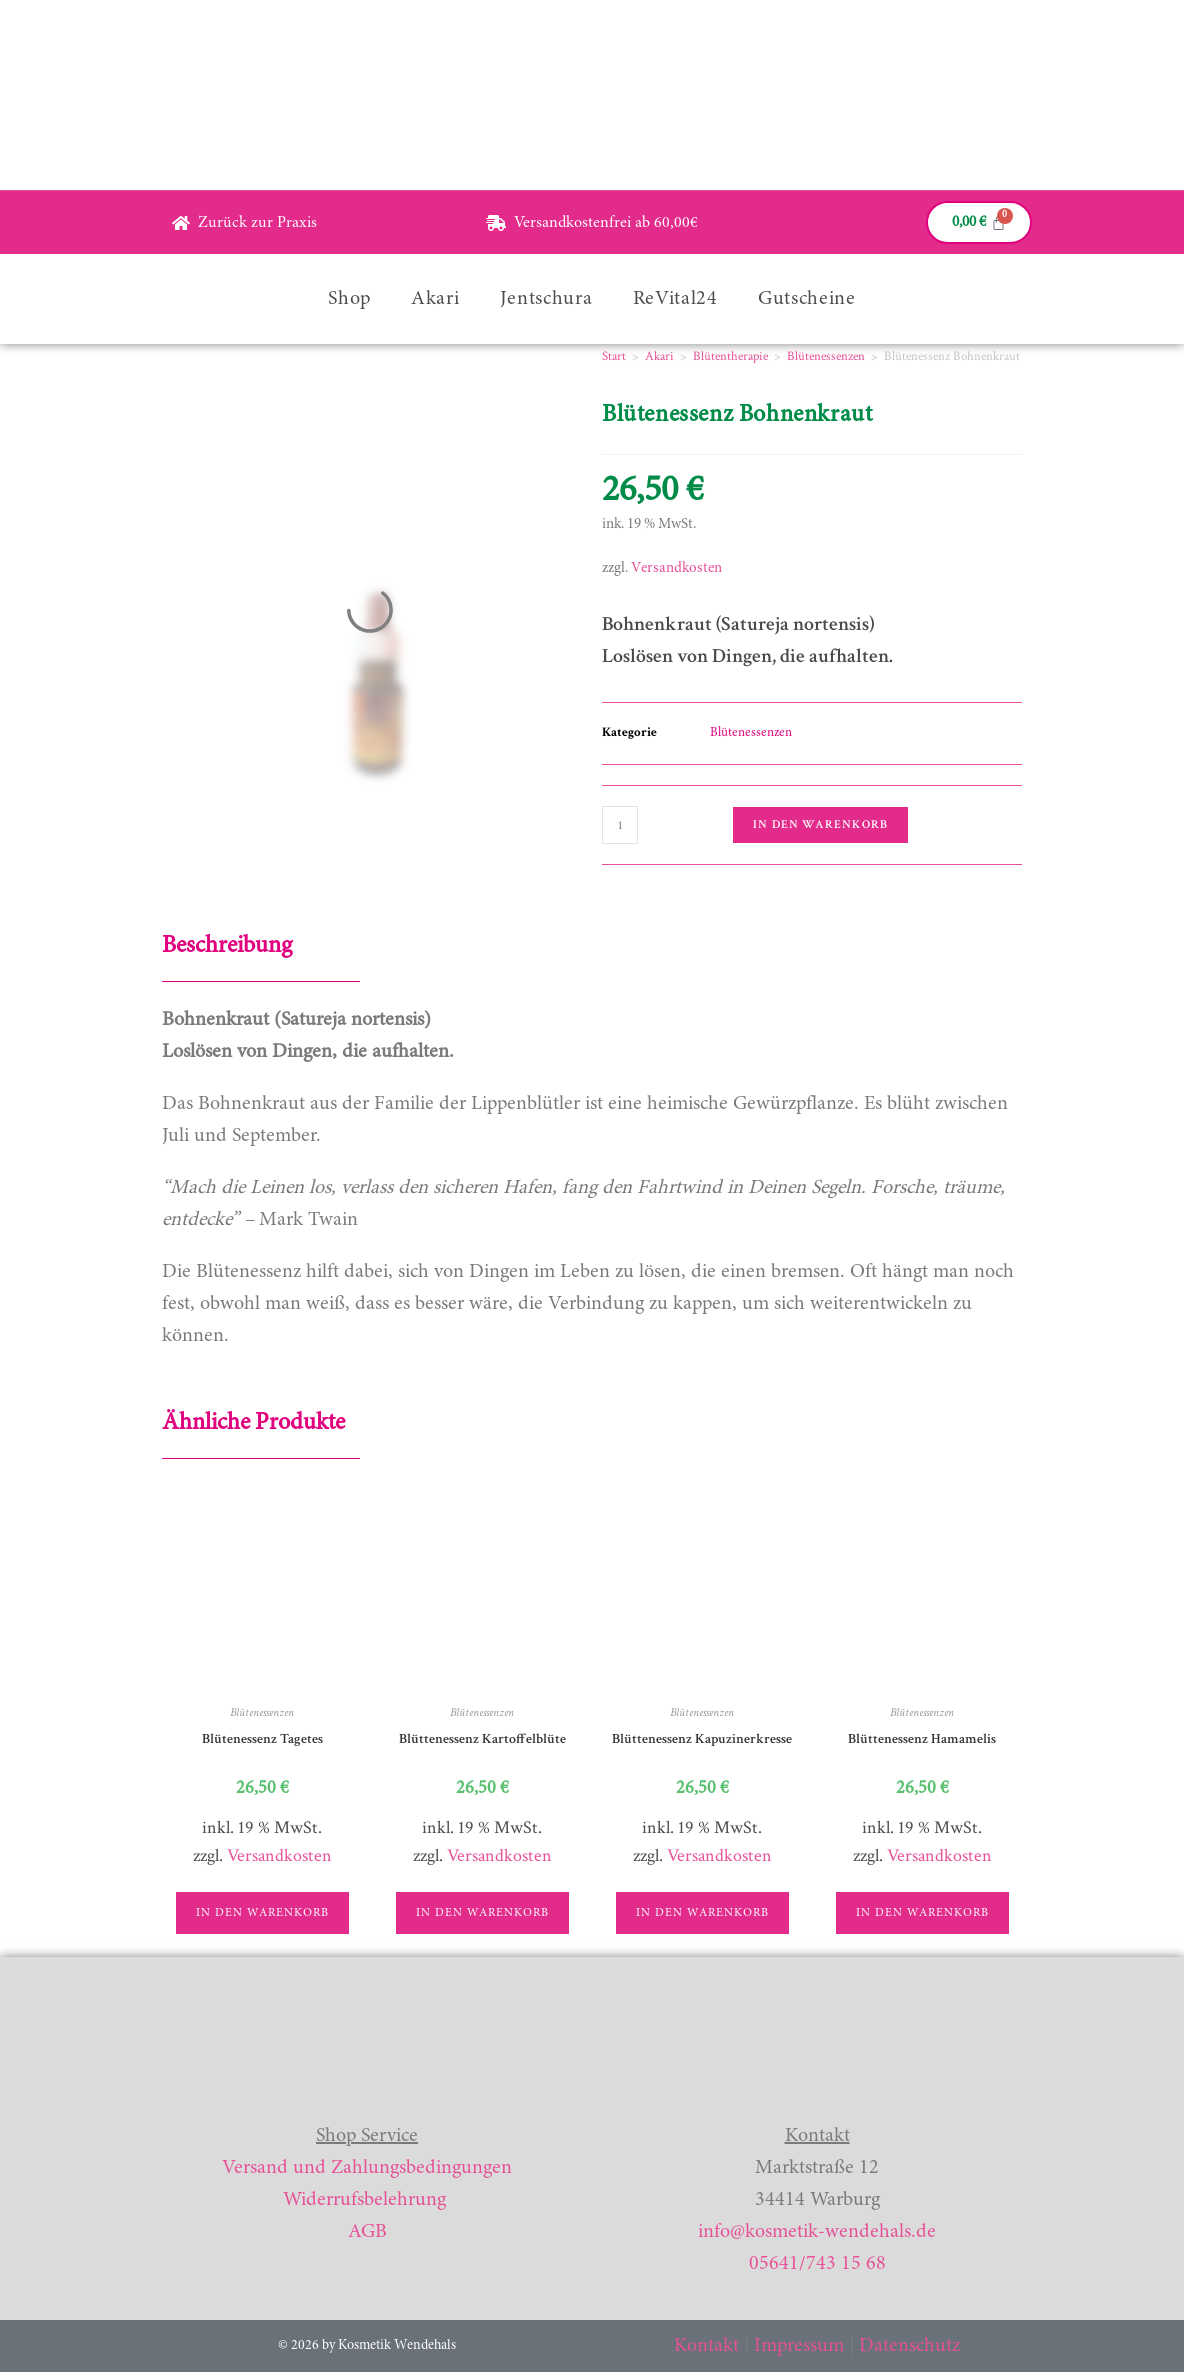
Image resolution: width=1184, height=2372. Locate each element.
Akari (435, 299)
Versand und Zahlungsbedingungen (367, 2168)
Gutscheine (807, 299)
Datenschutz (909, 2346)
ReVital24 (675, 299)
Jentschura (546, 299)
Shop (349, 299)
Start (614, 356)
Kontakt (706, 2346)
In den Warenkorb (820, 824)
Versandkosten (676, 568)
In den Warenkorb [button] (262, 1913)
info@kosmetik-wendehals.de (817, 2232)
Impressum (799, 2346)
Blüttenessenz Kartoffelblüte (482, 1739)
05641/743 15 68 (817, 2264)
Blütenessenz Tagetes (262, 1739)
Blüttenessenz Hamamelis (922, 1739)
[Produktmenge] (620, 825)
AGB (367, 2232)
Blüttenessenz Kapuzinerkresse (702, 1739)
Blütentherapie (730, 356)
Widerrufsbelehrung (364, 2200)
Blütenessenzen (826, 356)
